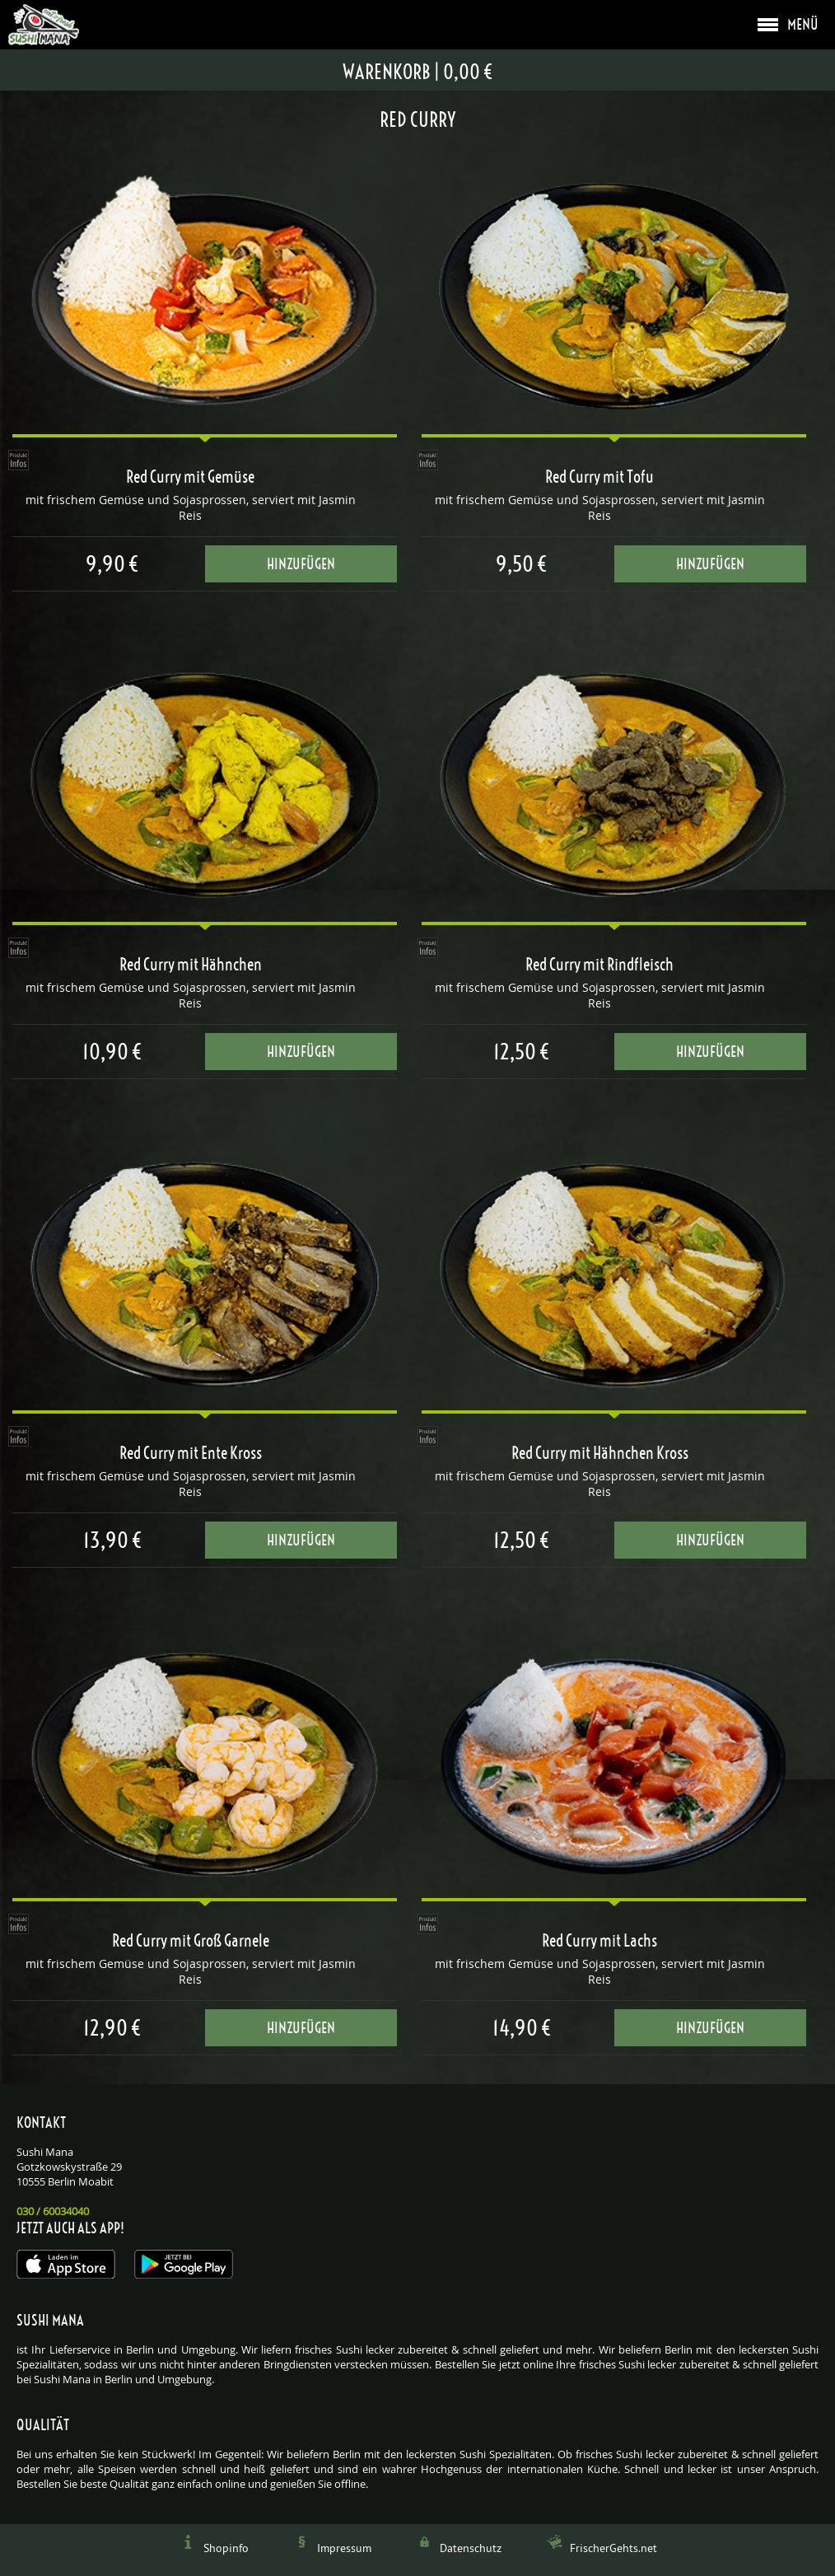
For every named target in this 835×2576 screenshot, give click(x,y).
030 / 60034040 (52, 2211)
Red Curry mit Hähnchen (190, 964)
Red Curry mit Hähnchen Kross (599, 1453)
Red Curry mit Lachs (599, 1941)
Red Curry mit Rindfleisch (599, 964)
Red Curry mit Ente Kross (190, 1453)
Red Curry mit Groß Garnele (190, 1941)
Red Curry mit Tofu (599, 477)
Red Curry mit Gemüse (190, 477)
